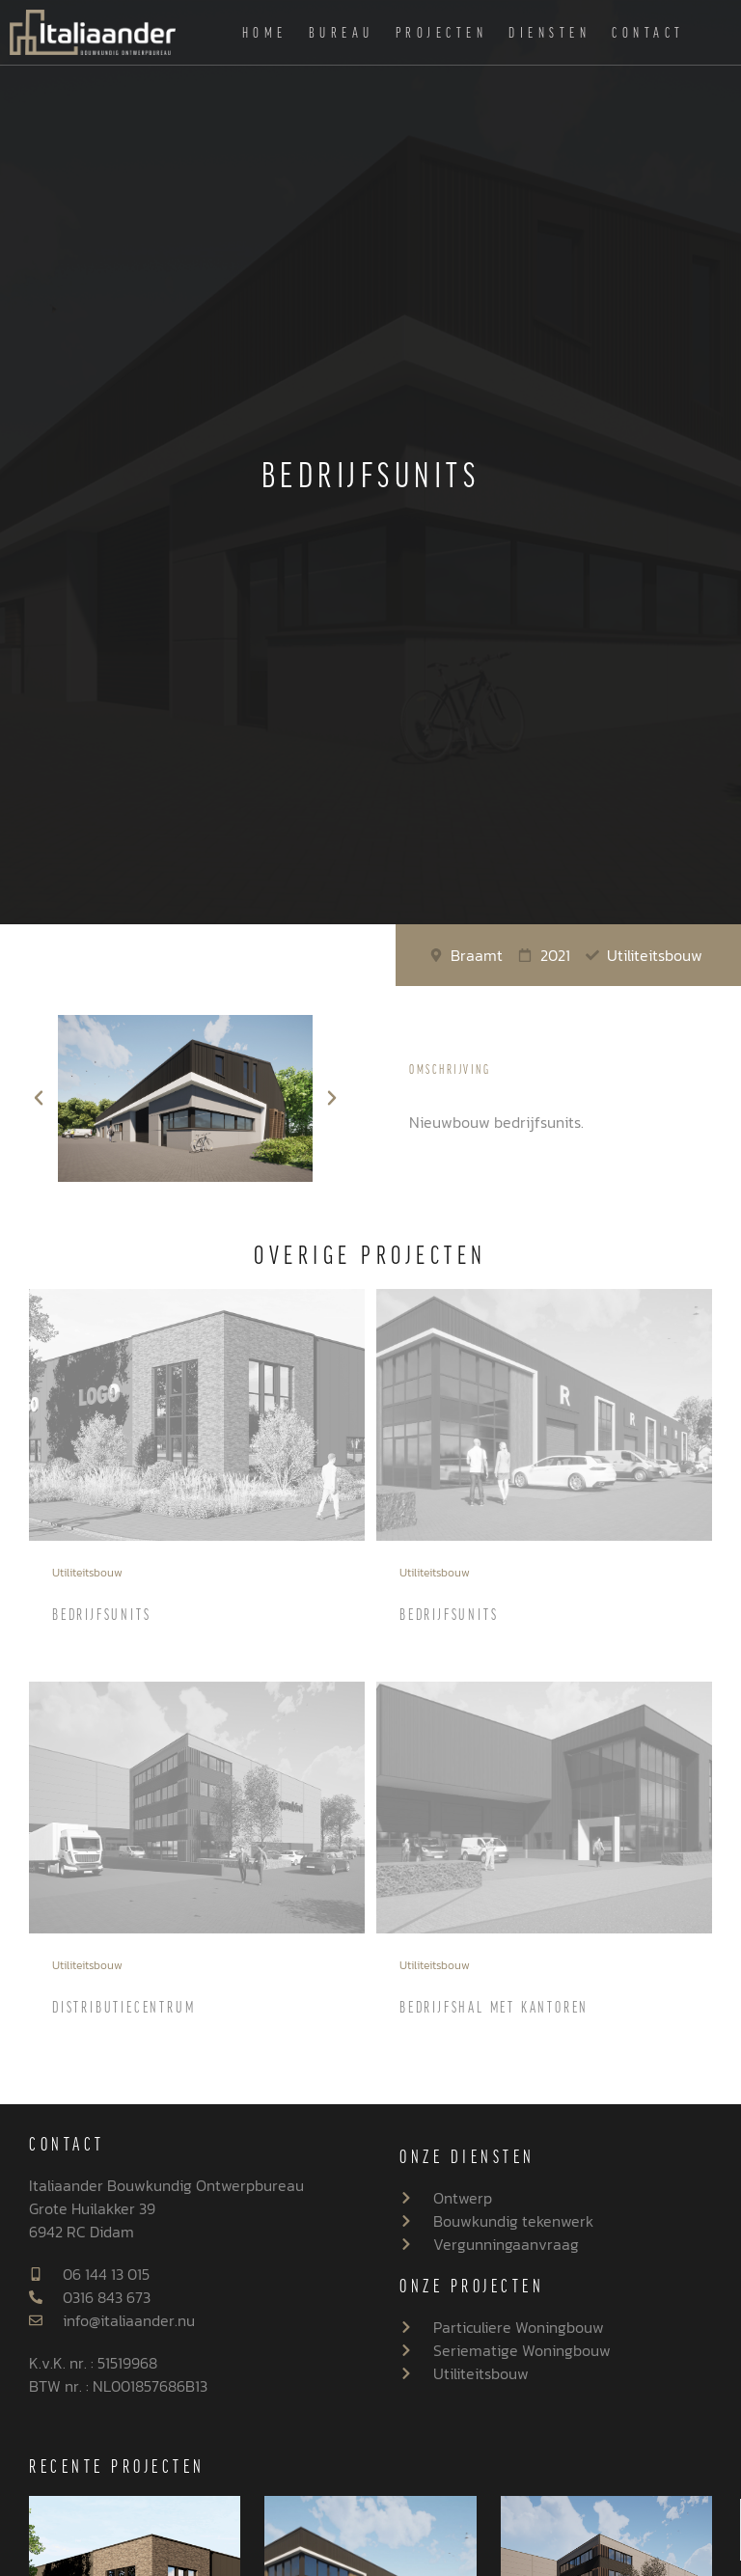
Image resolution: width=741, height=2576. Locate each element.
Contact (648, 32)
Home (265, 32)
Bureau (341, 32)
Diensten (549, 32)
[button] (38, 1098)
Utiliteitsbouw (87, 1572)
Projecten (442, 32)
